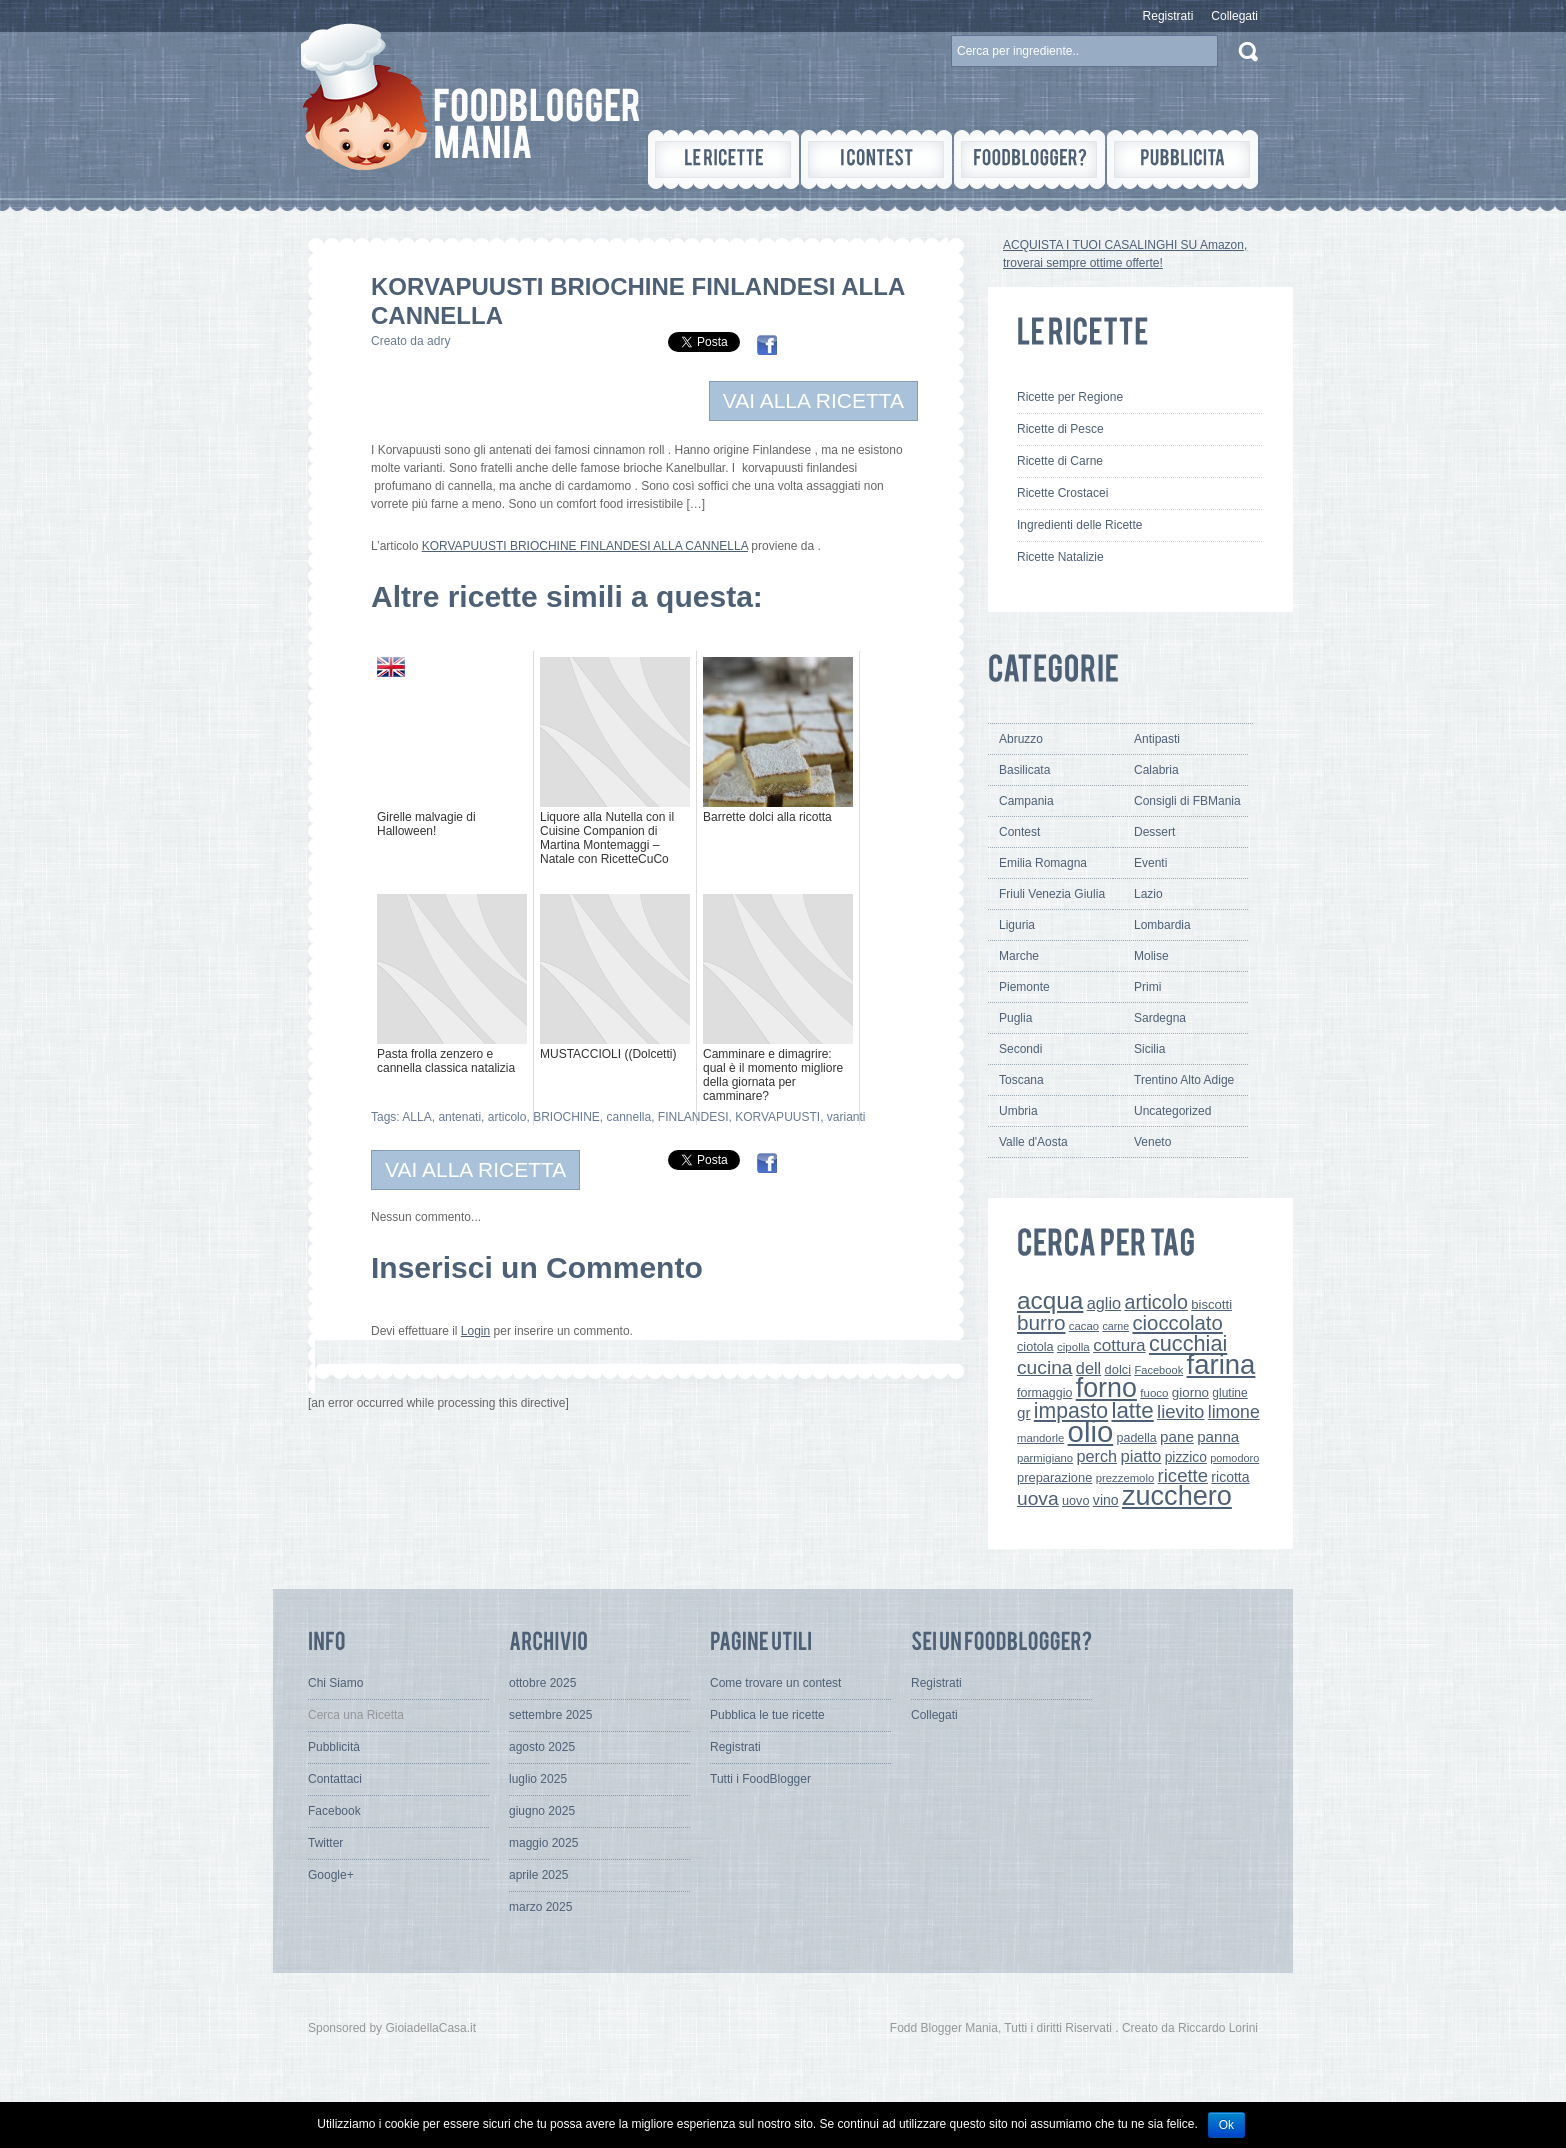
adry (438, 341)
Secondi (1020, 1049)
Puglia (1015, 1018)
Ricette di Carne (1060, 461)
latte (1132, 1410)
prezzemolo (1125, 1478)
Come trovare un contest (775, 1683)
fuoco (1154, 1393)
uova (1038, 1498)
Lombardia (1162, 925)
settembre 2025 (550, 1715)
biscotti (1211, 1304)
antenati (459, 1117)
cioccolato (1177, 1323)
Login (475, 1331)
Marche (1019, 956)
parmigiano (1045, 1458)
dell (1088, 1368)
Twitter (325, 1843)
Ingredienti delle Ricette (1079, 525)
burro (1041, 1322)
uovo (1076, 1501)
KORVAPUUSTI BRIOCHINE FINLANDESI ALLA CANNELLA (585, 546)
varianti (846, 1117)
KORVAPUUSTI (777, 1117)
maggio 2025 (543, 1843)
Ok (1226, 2125)
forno (1106, 1388)
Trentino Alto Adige (1184, 1080)
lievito (1180, 1411)
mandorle (1040, 1438)
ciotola (1035, 1347)
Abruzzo (1021, 739)
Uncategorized (1172, 1111)
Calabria (1156, 770)
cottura (1119, 1345)
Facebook (1158, 1370)
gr (1023, 1412)
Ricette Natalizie (1060, 557)
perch (1096, 1456)
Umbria (1018, 1111)
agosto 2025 (542, 1747)
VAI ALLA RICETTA (813, 400)
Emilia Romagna (1043, 863)
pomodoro (1234, 1458)
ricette (1183, 1475)
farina (1221, 1364)
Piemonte (1024, 987)
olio (1091, 1431)
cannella (628, 1117)
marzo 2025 (540, 1907)
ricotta (1230, 1477)
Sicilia (1149, 1049)
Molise (1151, 956)
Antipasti (1157, 739)
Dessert (1154, 832)
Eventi (1150, 863)
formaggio (1044, 1393)
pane (1177, 1436)
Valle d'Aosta (1033, 1142)
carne (1115, 1326)
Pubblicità (334, 1747)
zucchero (1177, 1495)
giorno (1190, 1392)
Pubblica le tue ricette (767, 1715)
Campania (1026, 801)
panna (1218, 1436)
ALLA (416, 1117)
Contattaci (335, 1779)
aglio (1104, 1303)
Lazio (1148, 894)
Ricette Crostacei (1062, 493)
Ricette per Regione (1070, 397)
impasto (1071, 1410)
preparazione (1054, 1477)
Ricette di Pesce (1060, 429)
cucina (1045, 1367)
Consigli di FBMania (1187, 801)
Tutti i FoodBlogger (760, 1779)
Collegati (1234, 16)
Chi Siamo (335, 1683)
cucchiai (1188, 1343)
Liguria (1017, 925)
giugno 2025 (542, 1811)
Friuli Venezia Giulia (1052, 894)
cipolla (1073, 1347)
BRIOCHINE (566, 1117)
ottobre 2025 (542, 1683)
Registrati (1168, 16)
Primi (1147, 987)
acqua (1050, 1300)
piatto (1140, 1456)
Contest (1019, 832)
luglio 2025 (538, 1779)
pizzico (1186, 1457)
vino (1106, 1500)
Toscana (1021, 1080)
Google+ (331, 1875)
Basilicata (1024, 770)
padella (1137, 1438)
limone (1234, 1412)
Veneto (1152, 1142)
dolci (1118, 1369)
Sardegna (1160, 1018)
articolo (507, 1117)
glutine (1229, 1393)
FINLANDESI (693, 1117)
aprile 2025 (538, 1875)
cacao (1084, 1326)
